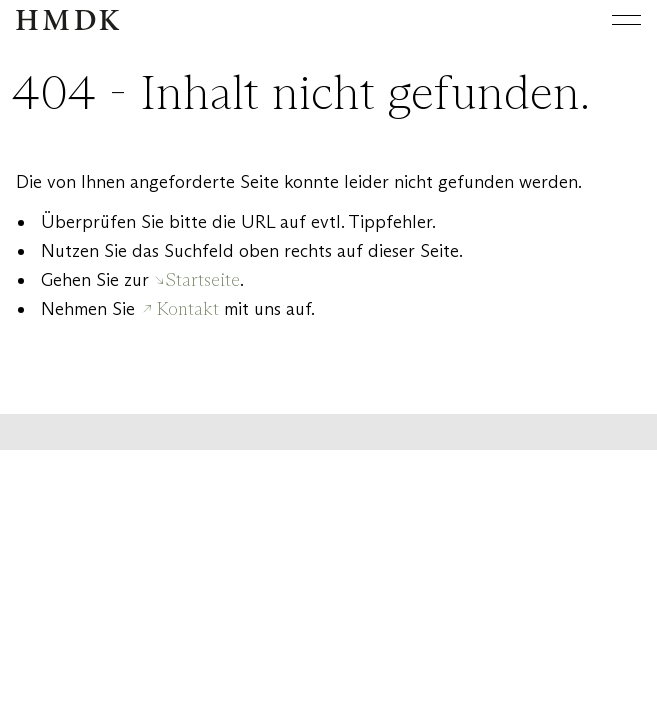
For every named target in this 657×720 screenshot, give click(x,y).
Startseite (203, 280)
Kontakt (188, 309)
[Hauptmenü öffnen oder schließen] (611, 20)
